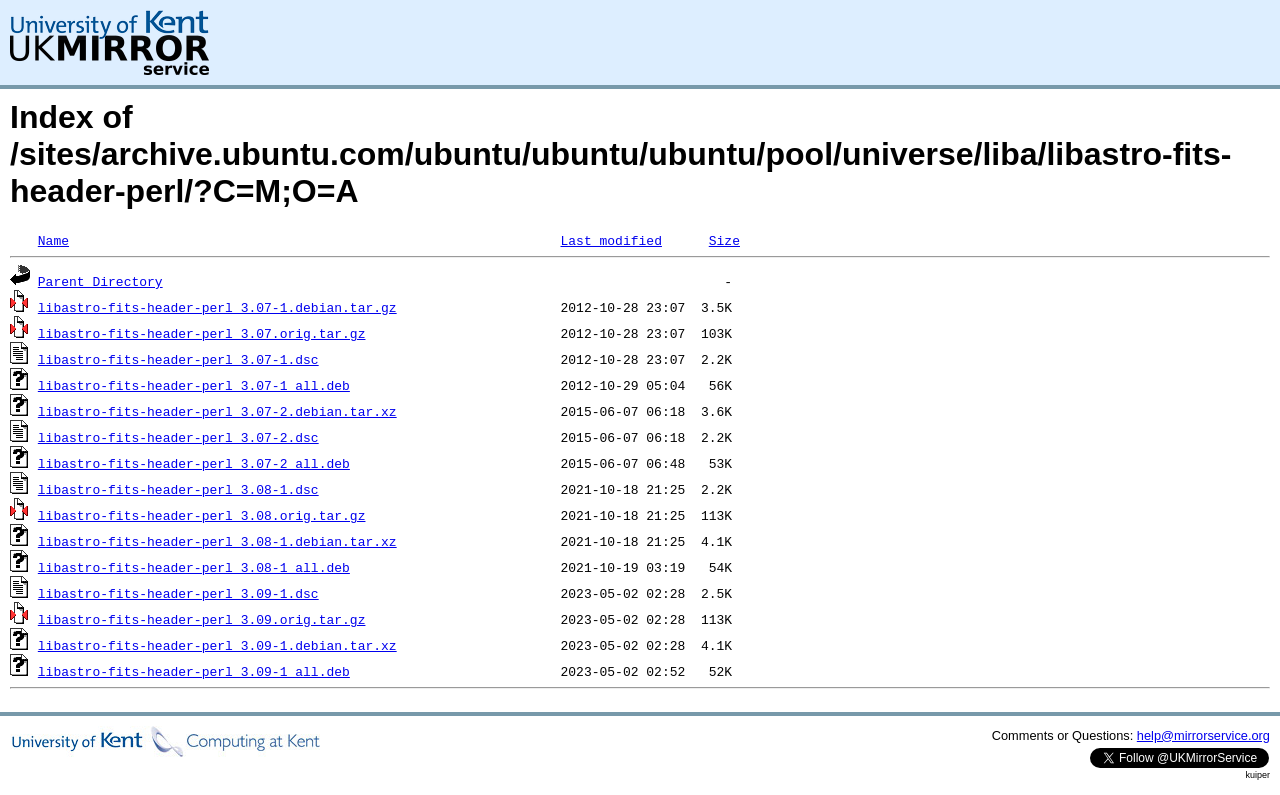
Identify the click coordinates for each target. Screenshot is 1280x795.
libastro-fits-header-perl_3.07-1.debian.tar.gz (217, 307)
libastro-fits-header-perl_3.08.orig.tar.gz (202, 515)
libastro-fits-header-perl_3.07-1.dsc (178, 359)
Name (53, 240)
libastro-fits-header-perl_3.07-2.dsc (178, 437)
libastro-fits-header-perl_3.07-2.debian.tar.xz (217, 411)
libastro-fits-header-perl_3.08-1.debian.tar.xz (217, 541)
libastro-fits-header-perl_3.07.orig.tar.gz (202, 333)
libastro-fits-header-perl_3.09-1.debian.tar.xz (217, 645)
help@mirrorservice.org (1203, 735)
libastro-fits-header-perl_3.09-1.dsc (178, 593)
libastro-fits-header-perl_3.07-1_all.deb (194, 385)
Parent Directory (100, 281)
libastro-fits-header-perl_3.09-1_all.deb (194, 671)
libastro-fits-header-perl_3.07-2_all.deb (194, 463)
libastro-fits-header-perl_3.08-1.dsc (178, 489)
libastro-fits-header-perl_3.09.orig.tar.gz (202, 619)
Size (724, 240)
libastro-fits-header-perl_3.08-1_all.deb (194, 567)
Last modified (610, 240)
